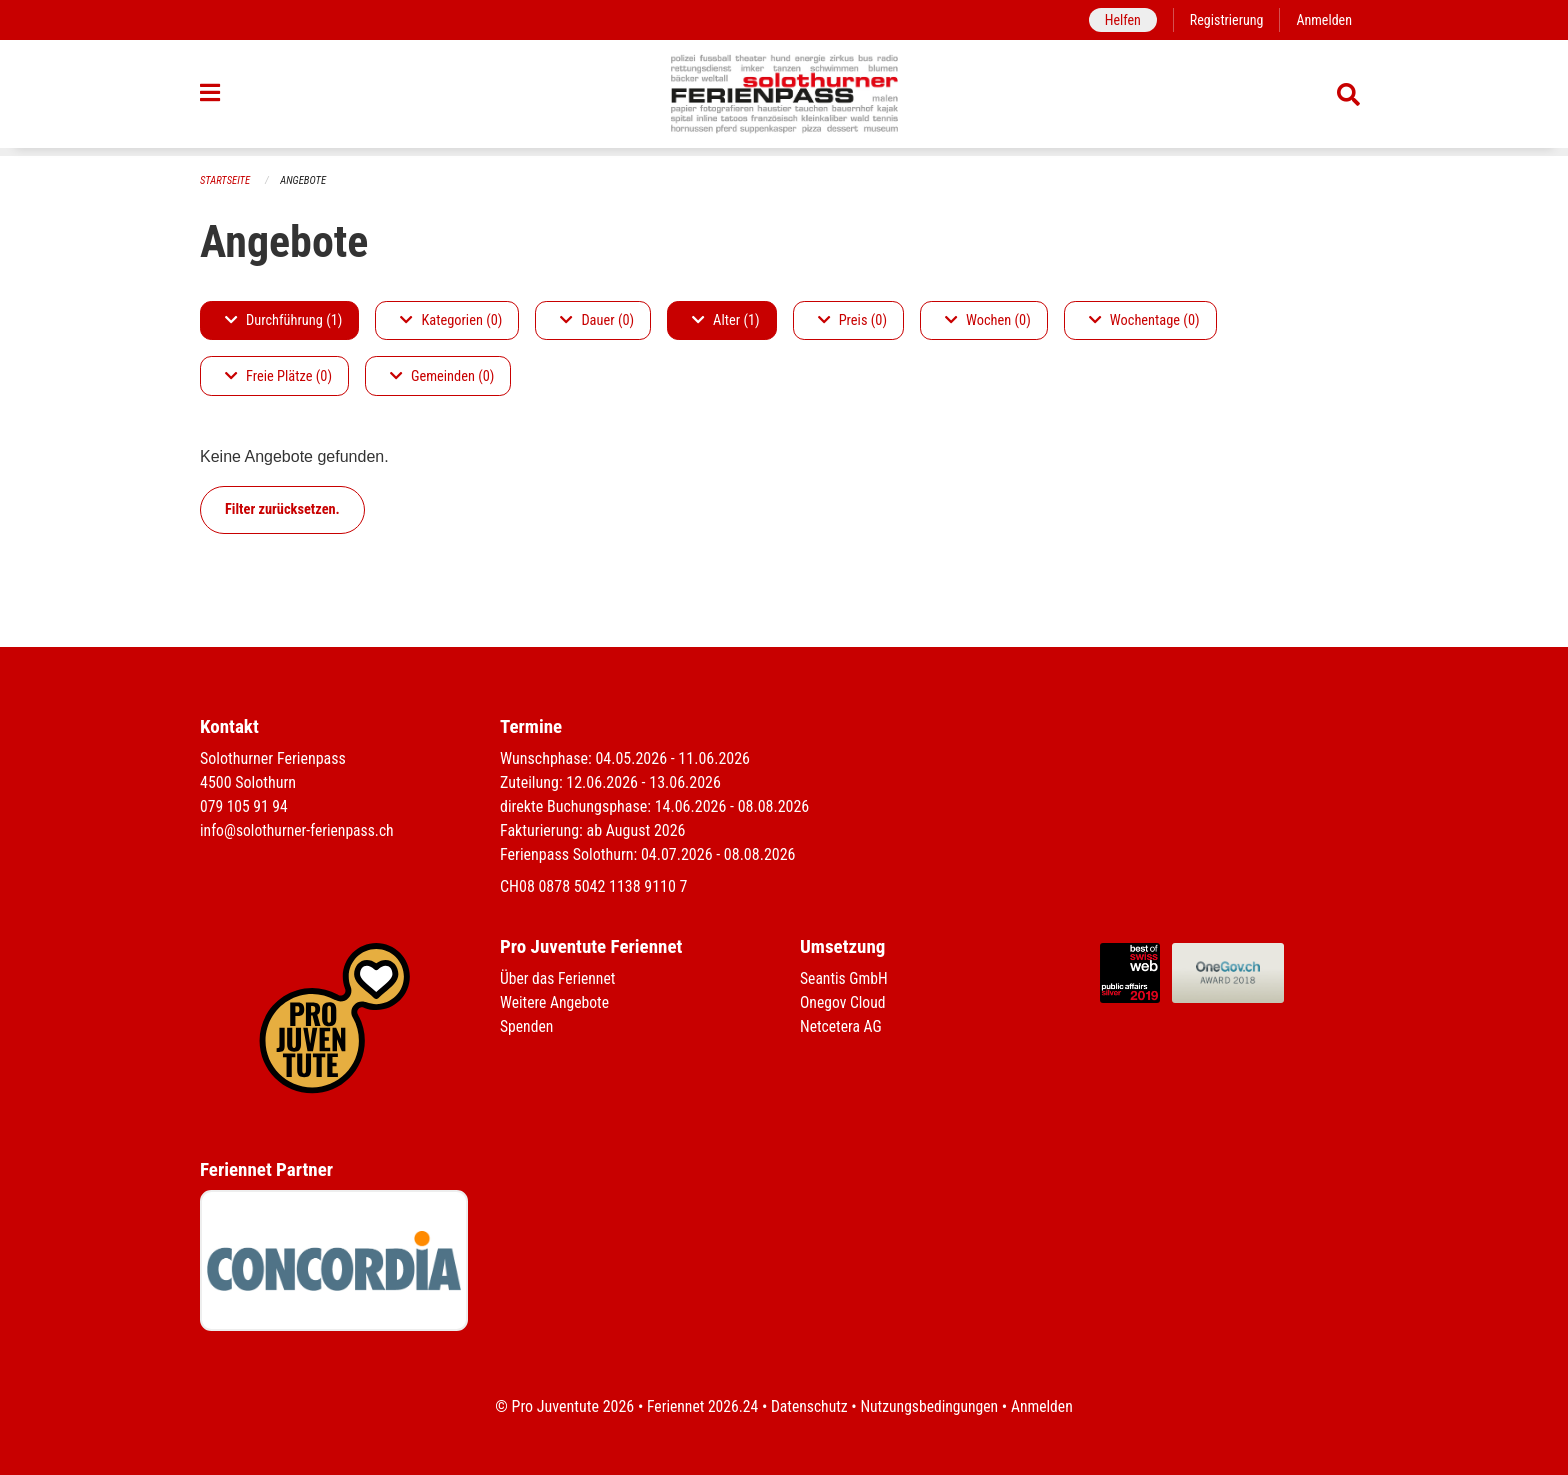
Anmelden (1323, 19)
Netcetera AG (842, 1026)
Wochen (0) (988, 320)
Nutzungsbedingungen (930, 1406)
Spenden (527, 1026)
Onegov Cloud (844, 1002)
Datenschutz (808, 1406)
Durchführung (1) (283, 320)
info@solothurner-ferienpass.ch (299, 830)
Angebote (305, 180)
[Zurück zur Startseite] (784, 98)
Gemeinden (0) (442, 376)
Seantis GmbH (845, 978)
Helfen (1118, 19)
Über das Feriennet (559, 978)
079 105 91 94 (245, 806)
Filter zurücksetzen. (282, 509)
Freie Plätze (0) (278, 376)
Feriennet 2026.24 (699, 1406)
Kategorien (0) (451, 320)
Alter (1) (726, 320)
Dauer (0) (597, 320)
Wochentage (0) (1144, 320)
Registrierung (1224, 19)
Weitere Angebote (556, 1002)
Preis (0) (852, 320)
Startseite (226, 180)
